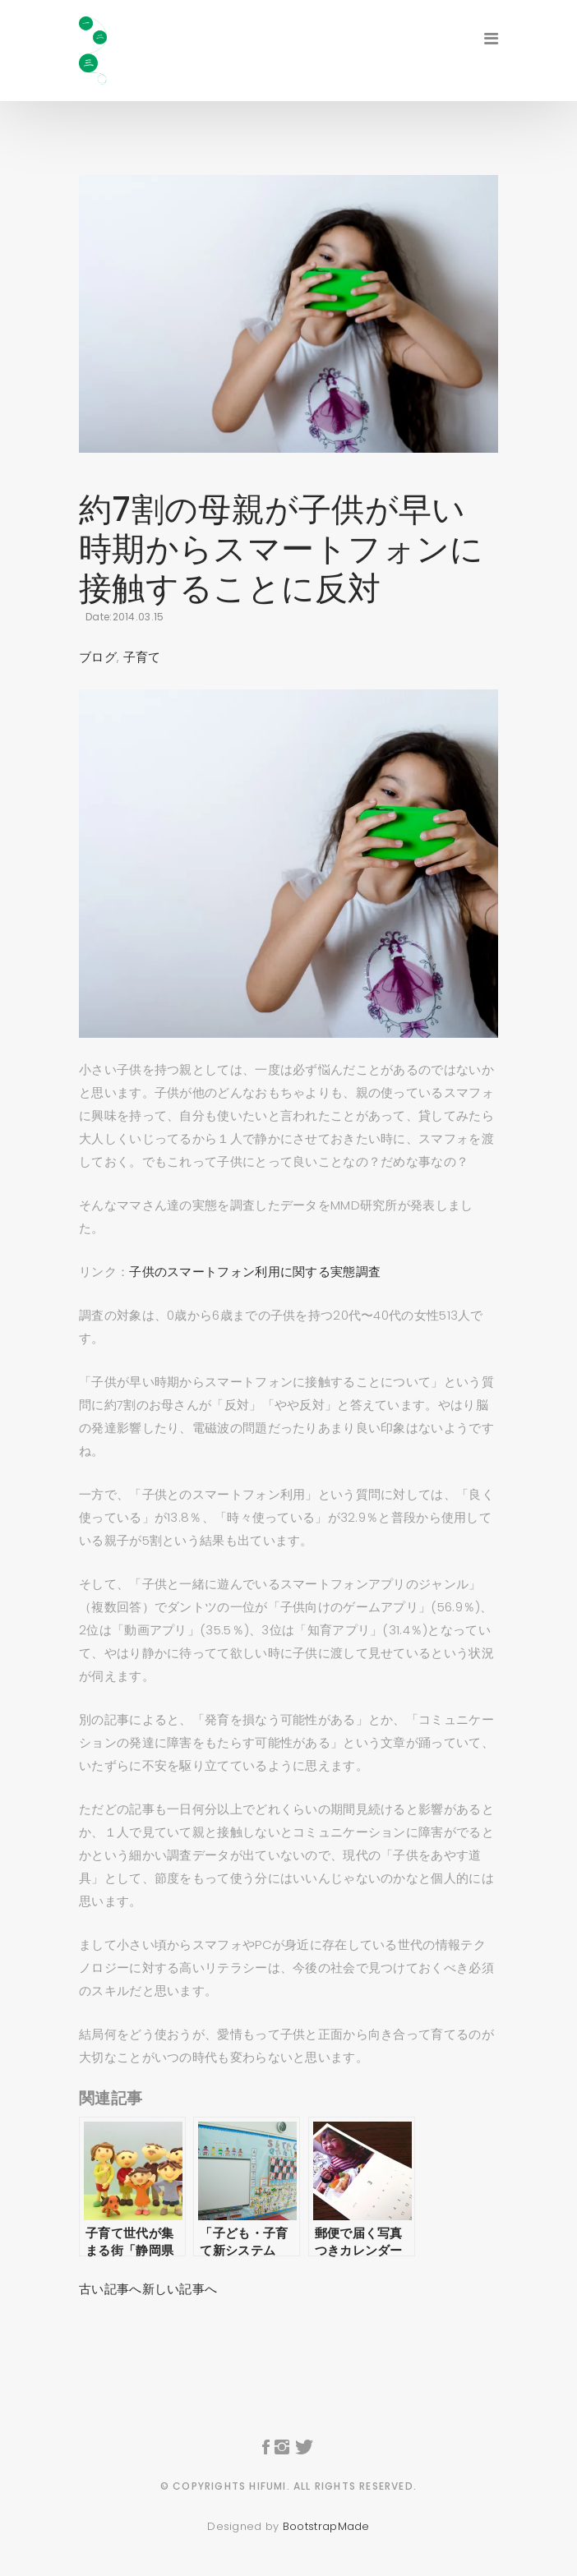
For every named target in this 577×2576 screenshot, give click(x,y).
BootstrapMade (326, 2526)
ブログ (98, 657)
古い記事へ (110, 2288)
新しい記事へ (180, 2288)
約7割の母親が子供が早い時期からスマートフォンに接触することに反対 (281, 548)
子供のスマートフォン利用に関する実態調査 (255, 1271)
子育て (142, 657)
